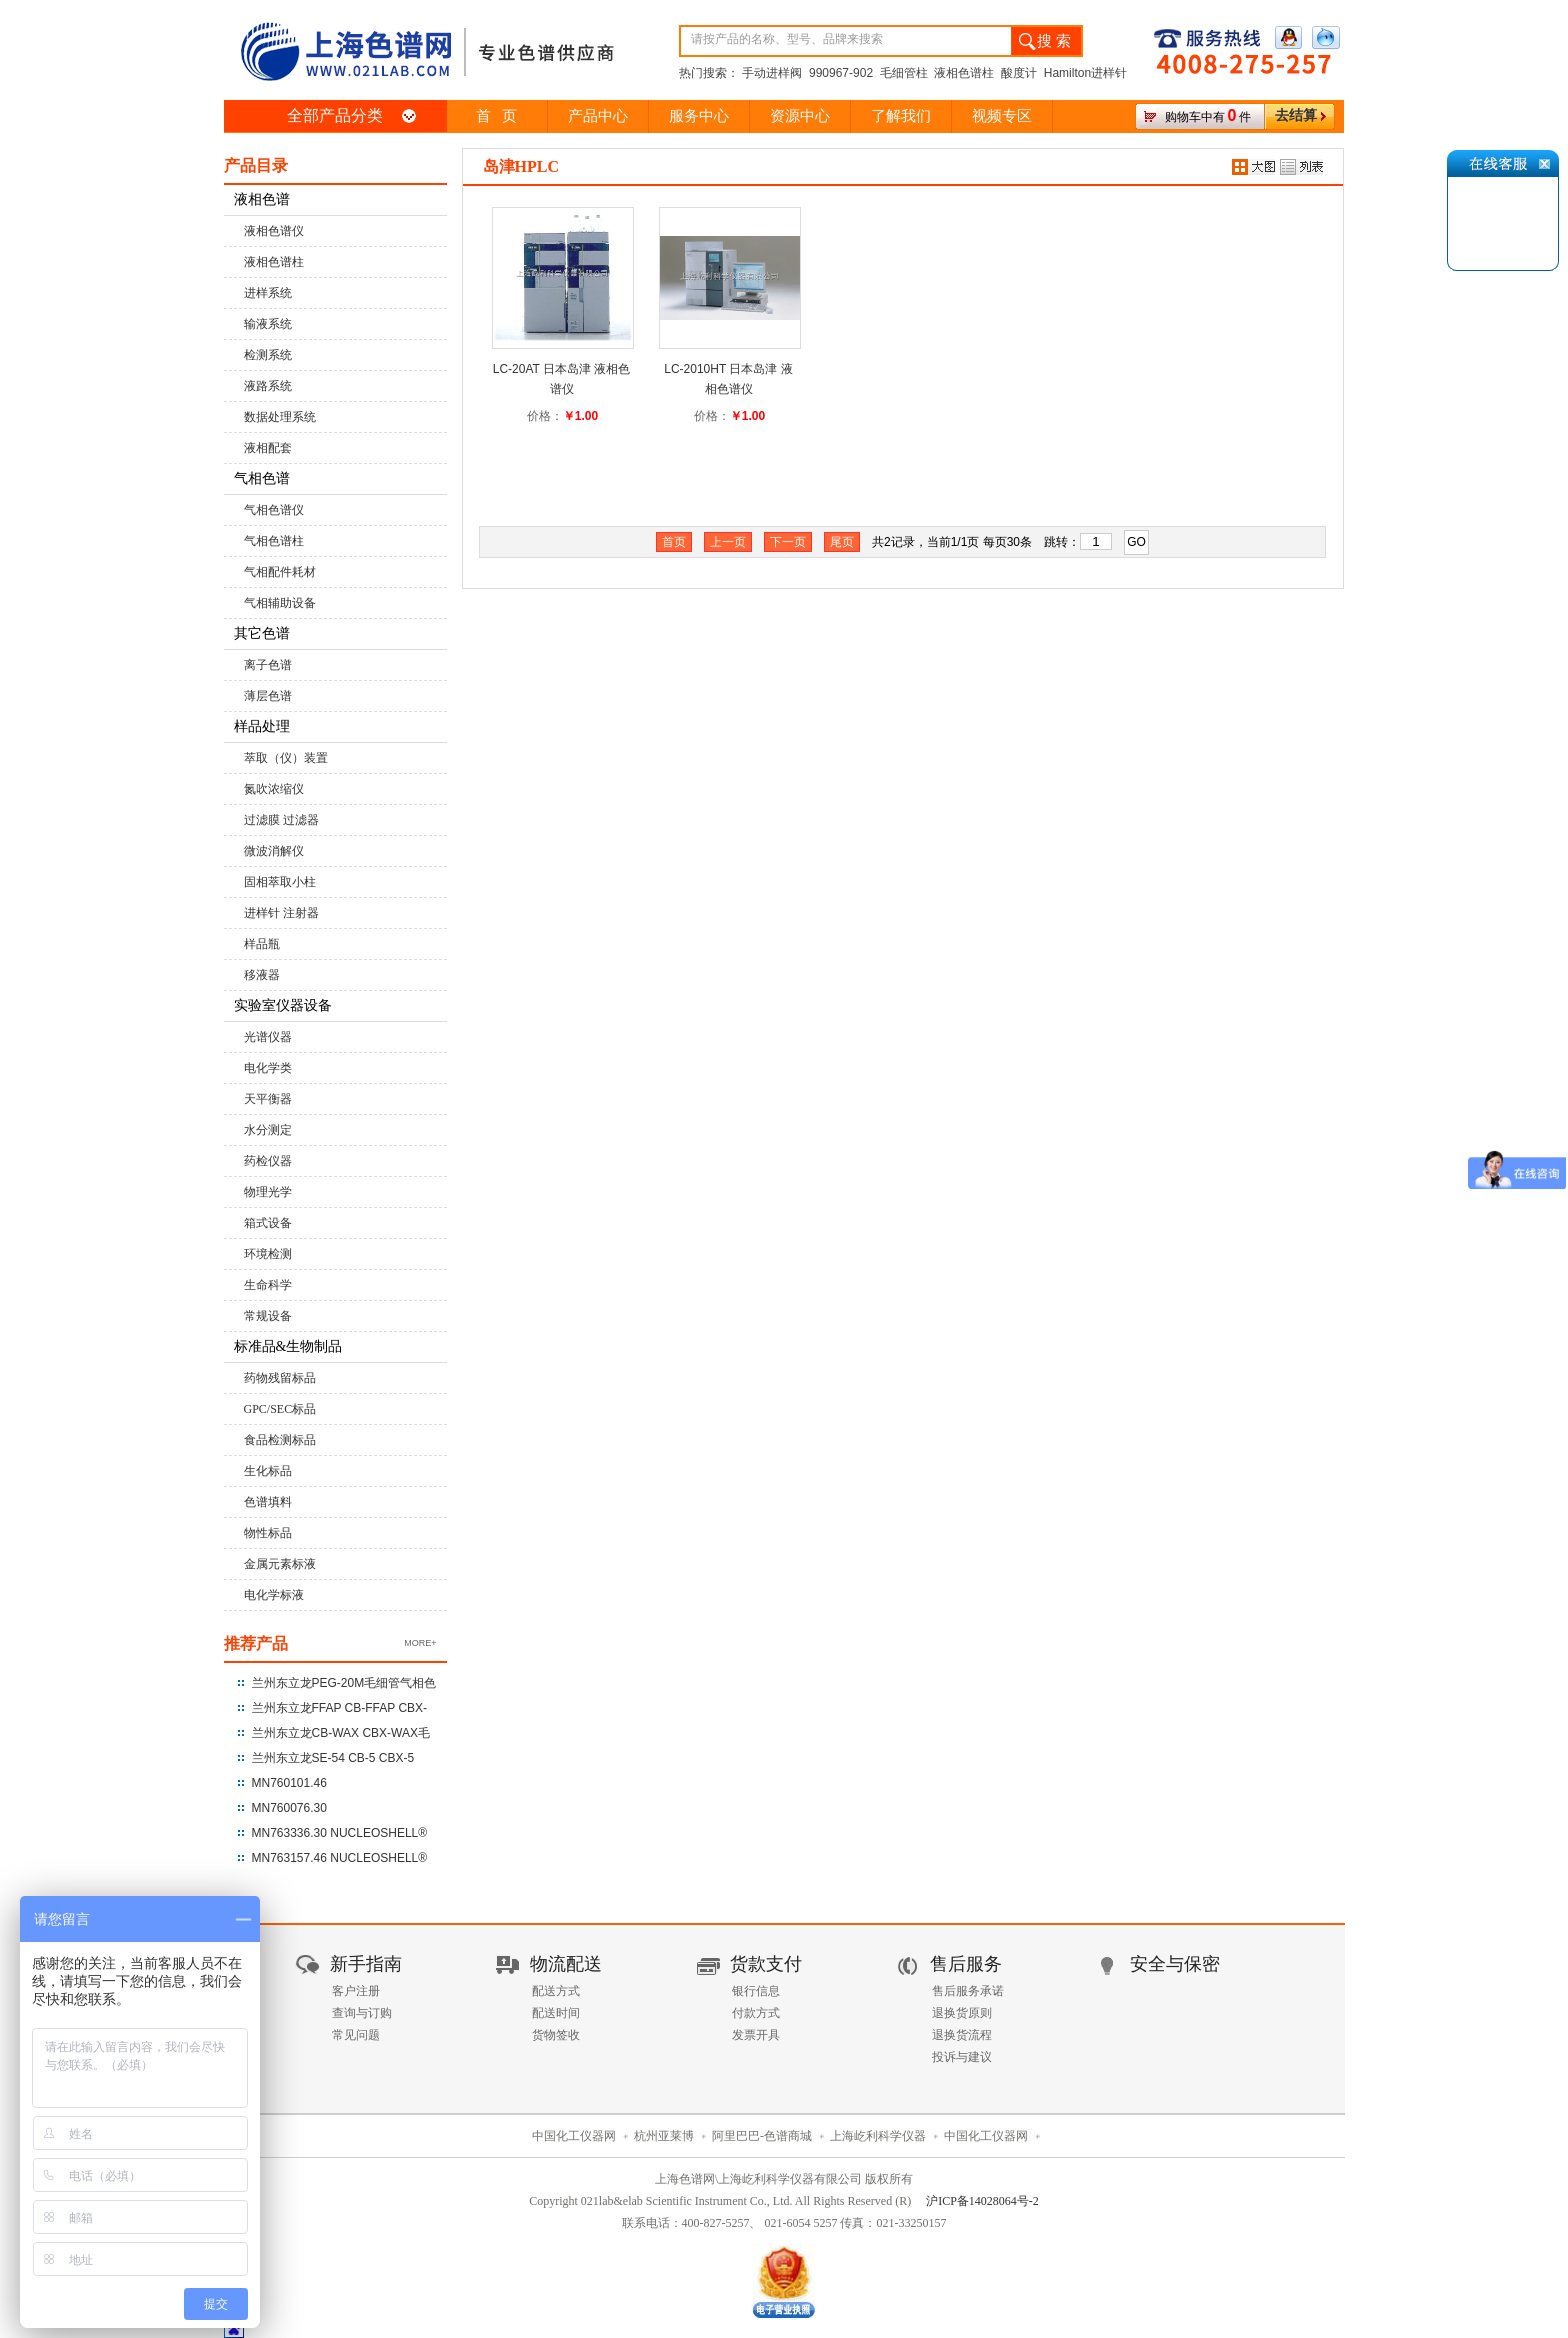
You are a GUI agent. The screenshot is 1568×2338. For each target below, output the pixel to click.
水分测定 (268, 1130)
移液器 (262, 975)
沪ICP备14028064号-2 (982, 2201)
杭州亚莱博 (664, 2136)
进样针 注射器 (281, 913)
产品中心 (598, 116)
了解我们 (901, 116)
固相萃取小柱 (280, 882)
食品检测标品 (280, 1440)
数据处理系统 (280, 417)
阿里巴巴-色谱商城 (762, 2136)
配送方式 (556, 1991)
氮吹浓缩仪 (274, 789)
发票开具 (756, 2035)
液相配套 (268, 448)
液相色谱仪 (274, 231)
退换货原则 (962, 2013)
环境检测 (268, 1254)
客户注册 (356, 1991)
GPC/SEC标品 (280, 1409)
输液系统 (268, 324)
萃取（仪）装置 (286, 758)
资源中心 (800, 116)
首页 (674, 542)
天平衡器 (268, 1099)
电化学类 (268, 1068)
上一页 (728, 542)
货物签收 (556, 2035)
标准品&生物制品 (288, 1346)
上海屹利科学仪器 (878, 2136)
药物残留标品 (280, 1378)
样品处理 (262, 726)
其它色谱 (262, 633)
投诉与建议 (962, 2057)
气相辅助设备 (280, 603)
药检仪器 (268, 1161)
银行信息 (756, 1991)
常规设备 (268, 1316)
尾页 (842, 542)
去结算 (1296, 115)
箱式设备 (268, 1223)
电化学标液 (274, 1595)
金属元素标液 (280, 1564)
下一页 (788, 542)
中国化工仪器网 (574, 2136)
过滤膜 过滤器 (281, 820)
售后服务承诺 (968, 1991)
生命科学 (268, 1285)
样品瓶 (262, 944)
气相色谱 (262, 478)
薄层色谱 (268, 696)
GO (1136, 542)
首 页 (496, 116)
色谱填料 (268, 1502)
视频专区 (1002, 116)
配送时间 (556, 2013)
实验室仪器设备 (283, 1005)
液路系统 (268, 386)
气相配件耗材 (280, 572)
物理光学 (268, 1192)
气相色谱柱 (274, 541)
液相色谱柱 (274, 262)
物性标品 (268, 1533)
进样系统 (268, 293)
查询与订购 (362, 2013)
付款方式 (756, 2013)
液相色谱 (262, 199)
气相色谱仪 (274, 510)
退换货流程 (962, 2035)
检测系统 (268, 355)
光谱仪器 (268, 1037)
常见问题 (356, 2035)
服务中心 (699, 116)
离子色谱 (268, 665)
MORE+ (420, 1643)
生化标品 (268, 1471)
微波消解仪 (274, 851)
